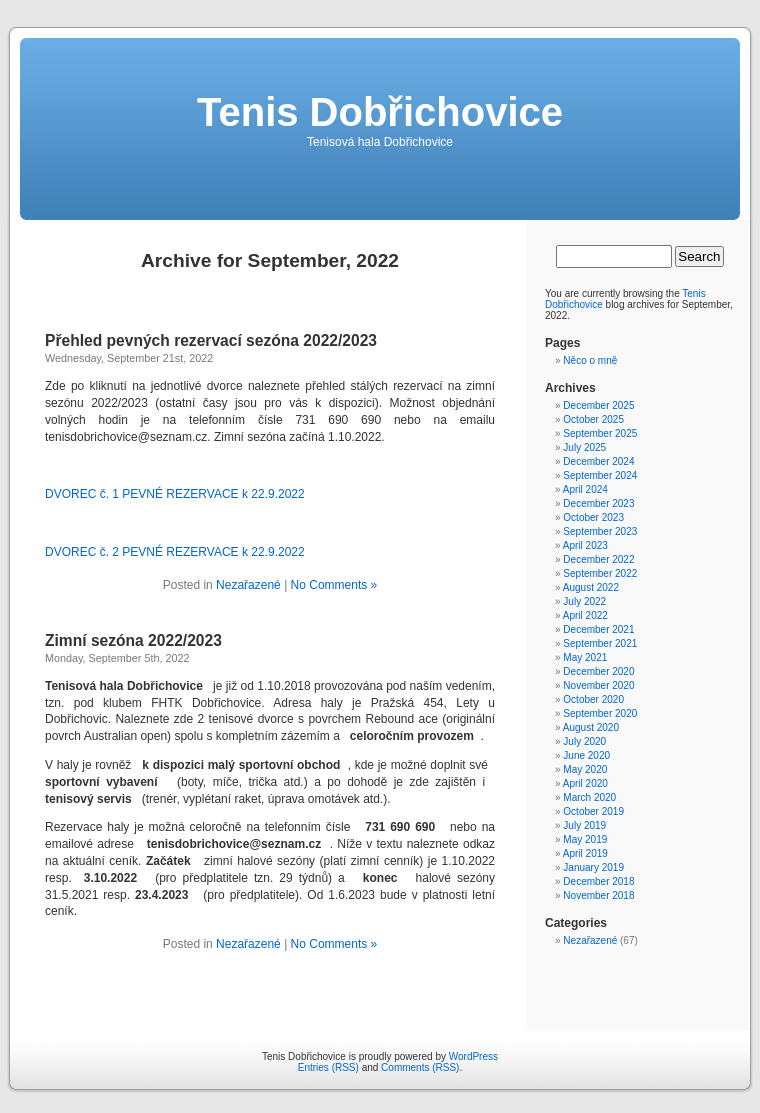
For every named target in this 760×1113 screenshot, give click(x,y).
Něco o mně (590, 360)
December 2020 (598, 671)
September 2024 (600, 475)
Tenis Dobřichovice (380, 112)
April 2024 (585, 489)
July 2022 (584, 601)
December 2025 (598, 405)
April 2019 (585, 853)
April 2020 (585, 783)
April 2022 (585, 615)
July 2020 (584, 741)
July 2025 (584, 447)
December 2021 (598, 629)
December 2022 (598, 559)
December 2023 (598, 503)
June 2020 (586, 755)
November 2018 (598, 895)
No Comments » (334, 585)
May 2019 (585, 839)
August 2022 (591, 587)
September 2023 (600, 531)
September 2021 (600, 643)
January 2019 (593, 867)
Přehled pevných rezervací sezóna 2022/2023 (211, 340)
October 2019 (593, 811)
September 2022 (600, 573)
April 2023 (585, 545)
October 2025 (593, 419)
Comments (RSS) (420, 1067)
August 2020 (591, 727)
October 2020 (593, 699)
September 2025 (600, 433)
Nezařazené (248, 585)
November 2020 (598, 685)
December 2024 (598, 461)
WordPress (473, 1056)
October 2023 (593, 517)
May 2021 (585, 657)
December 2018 (598, 881)
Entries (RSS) (328, 1067)
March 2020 (589, 797)
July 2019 (584, 825)
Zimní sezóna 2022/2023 (133, 640)
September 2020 (600, 713)
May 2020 (585, 769)
